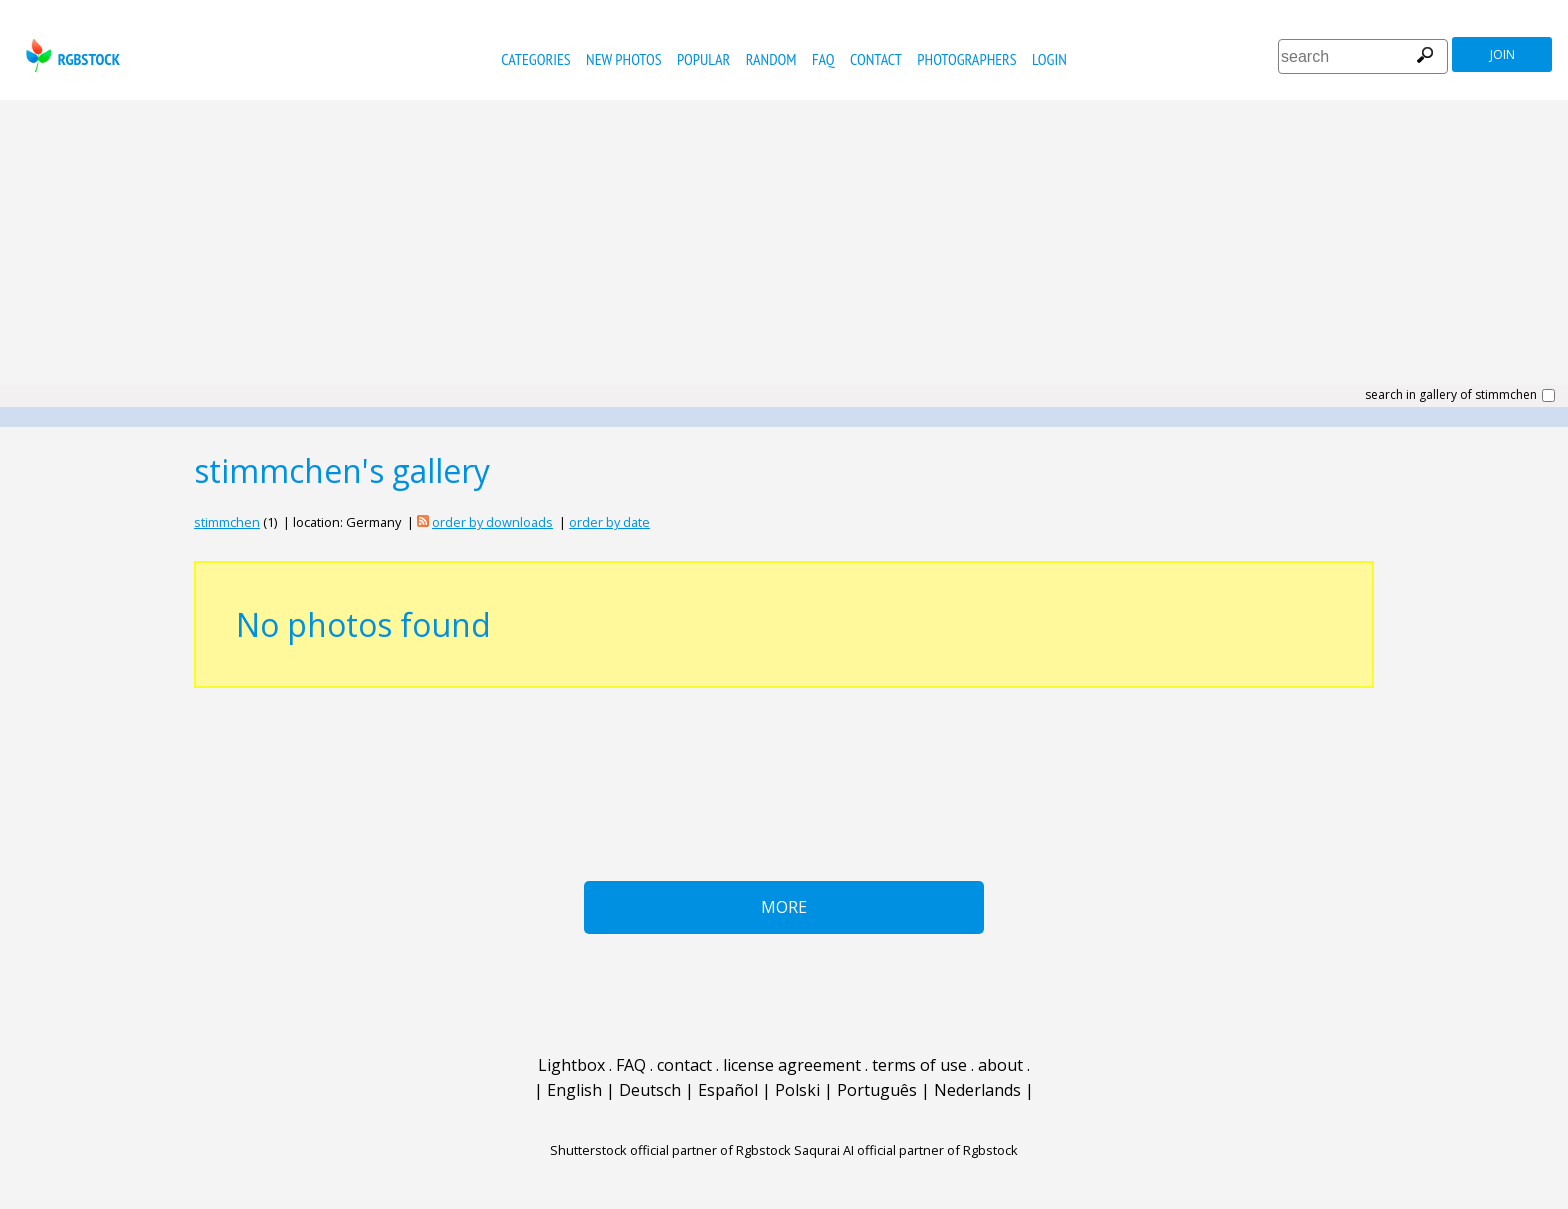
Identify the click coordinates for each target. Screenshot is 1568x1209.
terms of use (919, 1065)
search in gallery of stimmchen (1451, 395)
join (1502, 54)
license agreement (792, 1065)
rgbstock (70, 55)
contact (876, 59)
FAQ (823, 59)
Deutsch (650, 1090)
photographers (966, 59)
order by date (609, 522)
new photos (623, 59)
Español (728, 1090)
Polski (797, 1090)
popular (703, 59)
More (784, 907)
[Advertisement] (784, 250)
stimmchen (227, 522)
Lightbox (571, 1065)
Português (877, 1090)
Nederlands (977, 1090)
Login (1049, 59)
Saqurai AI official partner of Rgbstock (906, 1150)
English (574, 1090)
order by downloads (492, 522)
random (771, 59)
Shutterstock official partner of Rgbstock (670, 1150)
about (1000, 1065)
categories (535, 59)
